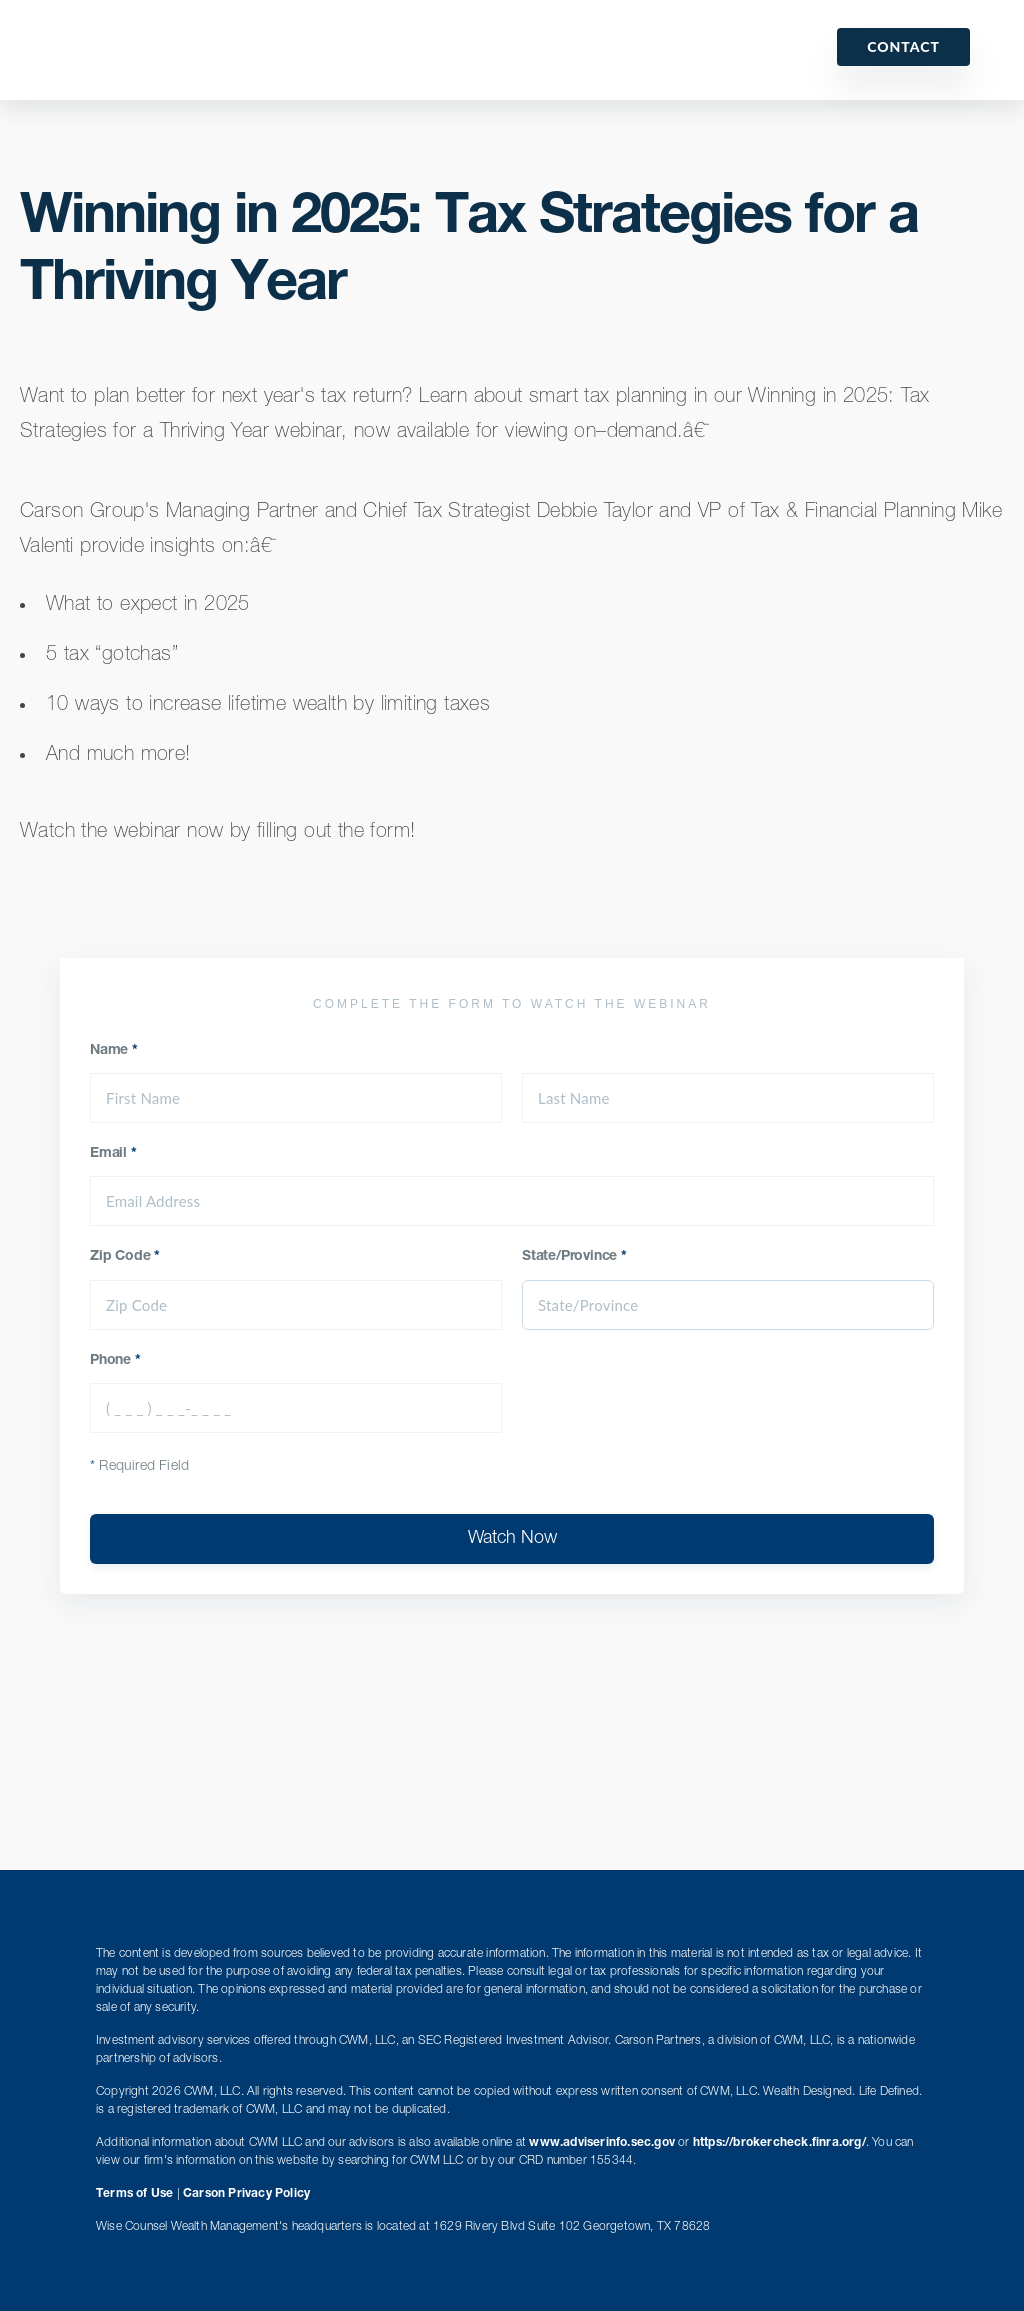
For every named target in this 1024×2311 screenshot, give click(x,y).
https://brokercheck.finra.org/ (779, 2143)
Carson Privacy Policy (246, 2194)
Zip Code (125, 1257)
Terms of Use (134, 2194)
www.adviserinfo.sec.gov (602, 2143)
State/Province (574, 1257)
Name (114, 1051)
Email (113, 1154)
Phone (115, 1361)
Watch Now (512, 1539)
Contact (903, 46)
